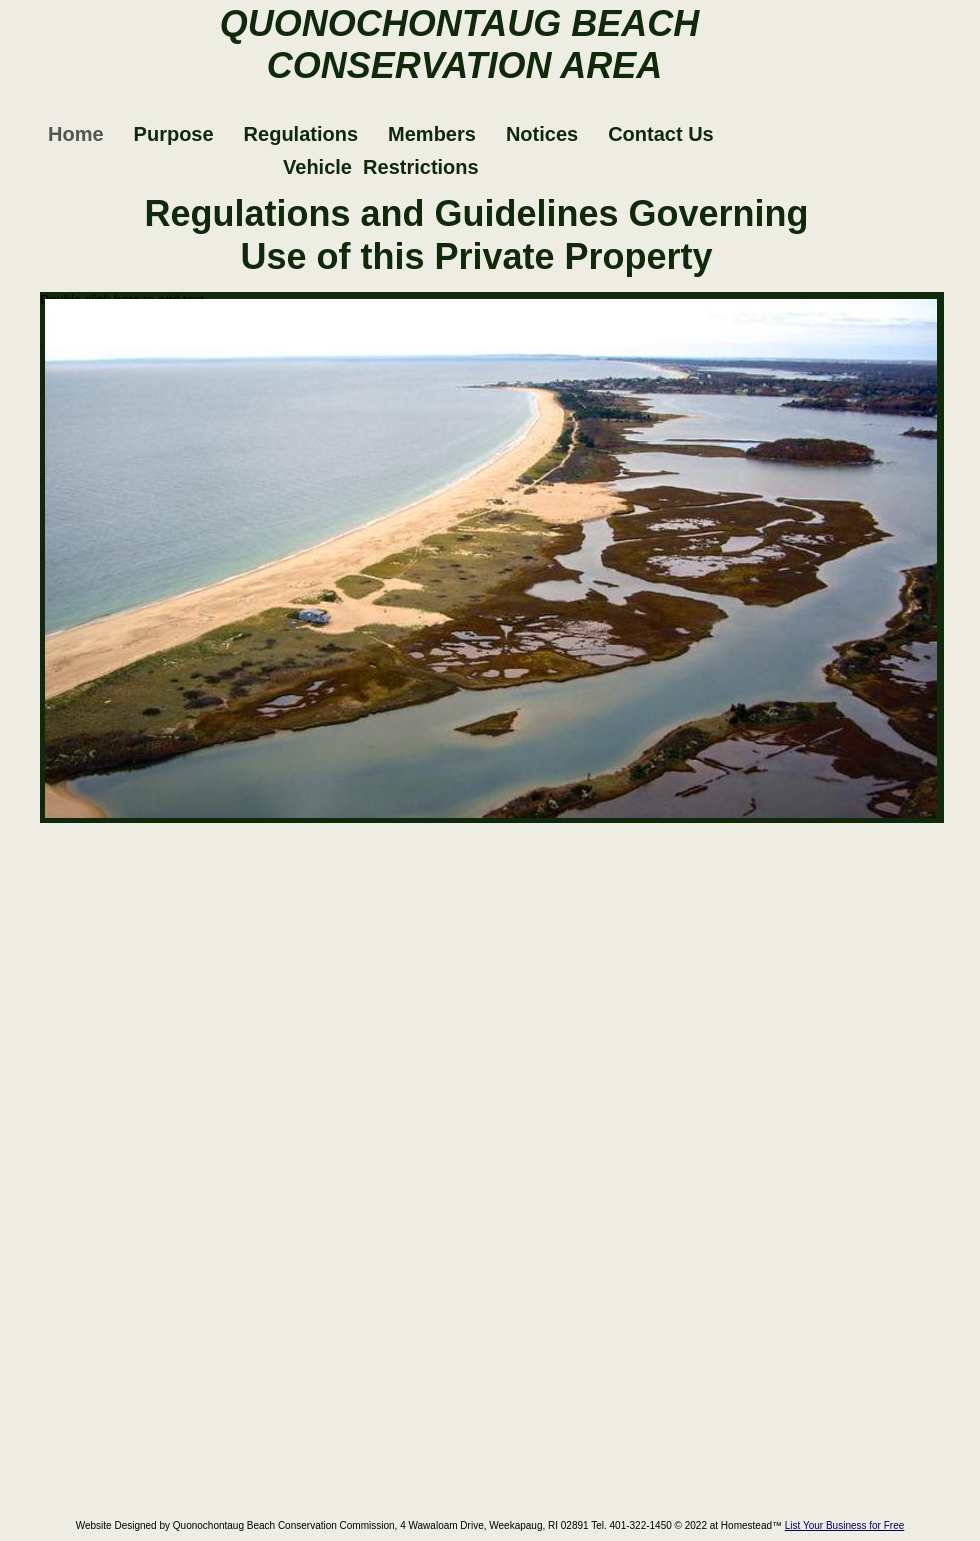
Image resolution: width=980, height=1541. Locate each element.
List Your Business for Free (845, 1525)
